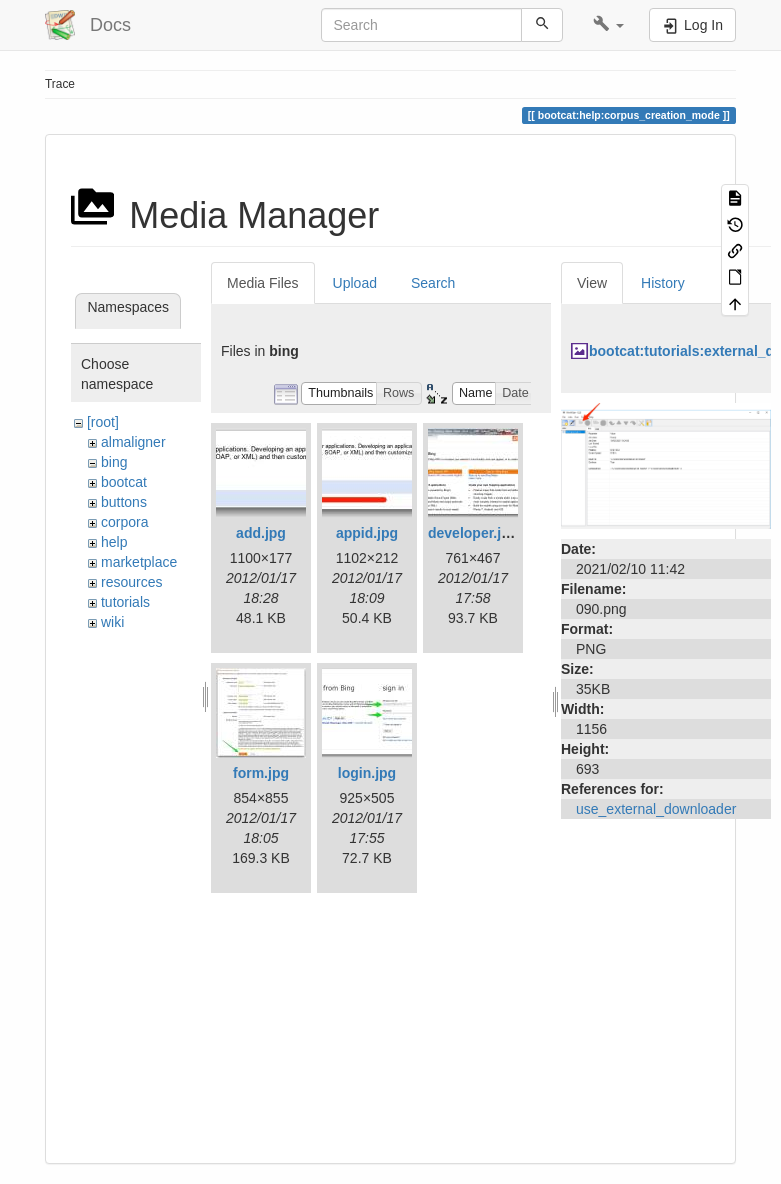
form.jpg (261, 773)
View (592, 283)
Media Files (263, 283)
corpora (124, 522)
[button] (608, 25)
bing (114, 462)
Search (433, 283)
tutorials (125, 602)
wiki (112, 622)
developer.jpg (473, 533)
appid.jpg (367, 533)
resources (131, 582)
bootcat (124, 482)
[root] (103, 422)
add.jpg (261, 533)
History (663, 283)
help (114, 542)
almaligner (133, 442)
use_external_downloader (656, 809)
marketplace (139, 562)
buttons (124, 502)
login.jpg (367, 773)
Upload (355, 283)
